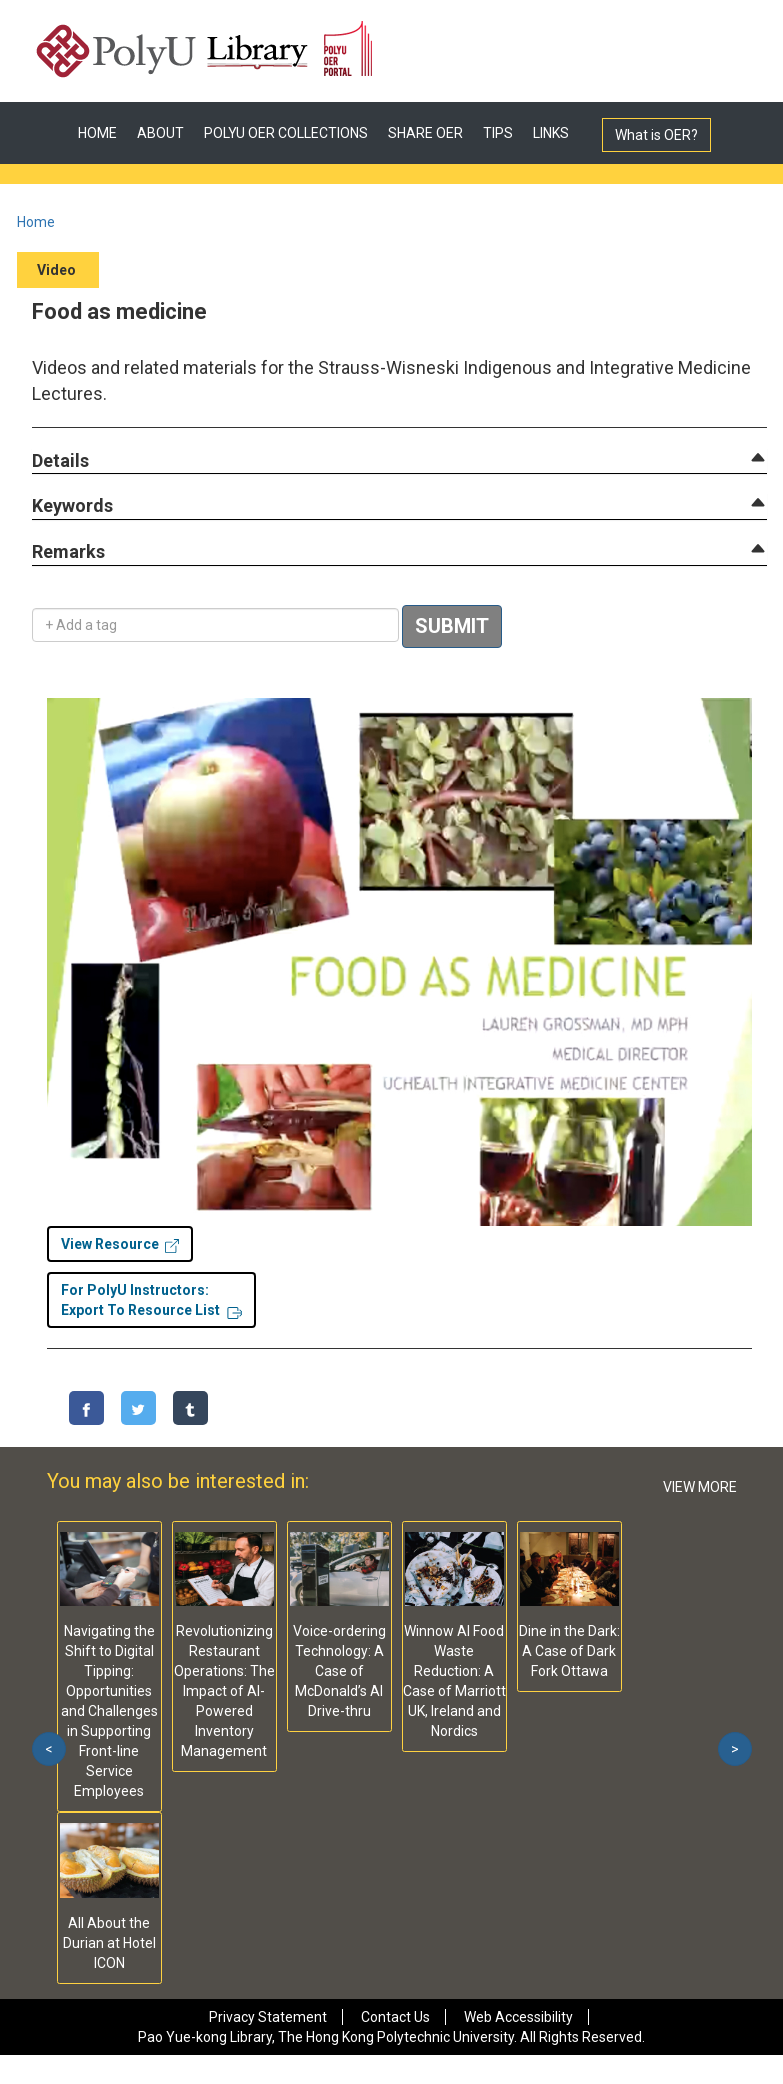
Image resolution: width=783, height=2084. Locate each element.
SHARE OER (425, 133)
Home (36, 222)
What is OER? (656, 135)
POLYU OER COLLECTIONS (286, 133)
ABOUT (160, 133)
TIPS (498, 133)
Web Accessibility (518, 2017)
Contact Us (395, 2017)
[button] (60, 461)
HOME (97, 133)
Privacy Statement (268, 2017)
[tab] (399, 461)
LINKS (551, 133)
